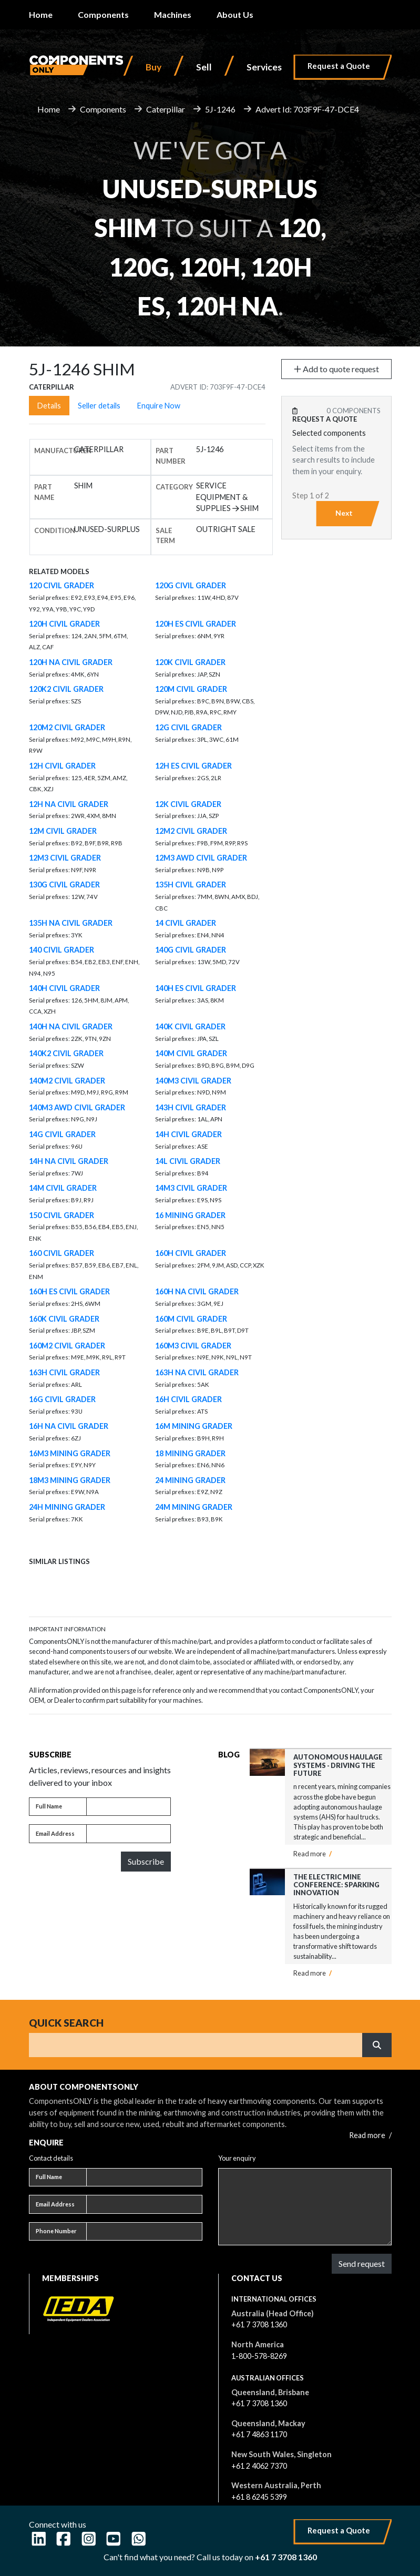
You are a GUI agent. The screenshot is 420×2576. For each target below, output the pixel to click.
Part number (171, 455)
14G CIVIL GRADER (62, 1134)
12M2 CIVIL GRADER (191, 830)
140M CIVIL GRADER (191, 1053)
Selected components (329, 432)
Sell (204, 67)
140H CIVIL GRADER (64, 988)
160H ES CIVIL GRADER (69, 1291)
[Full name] (128, 1806)
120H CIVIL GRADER (64, 623)
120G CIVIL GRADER (190, 585)
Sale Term (165, 535)
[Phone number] (144, 2231)
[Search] (196, 2045)
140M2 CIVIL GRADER (67, 1080)
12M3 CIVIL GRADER (65, 857)
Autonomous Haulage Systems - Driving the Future (338, 1765)
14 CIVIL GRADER (185, 922)
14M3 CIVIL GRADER (191, 1187)
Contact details (51, 2158)
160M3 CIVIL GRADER (193, 1345)
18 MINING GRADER (190, 1453)
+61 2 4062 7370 (259, 2465)
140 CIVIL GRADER (61, 949)
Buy (153, 67)
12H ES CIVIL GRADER (193, 765)
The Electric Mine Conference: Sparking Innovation (336, 1885)
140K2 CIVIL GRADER (66, 1053)
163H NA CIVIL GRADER (197, 1372)
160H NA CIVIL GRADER (197, 1291)
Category (174, 487)
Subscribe (146, 1861)
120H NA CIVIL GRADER (70, 662)
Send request (362, 2263)
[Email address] (128, 1833)
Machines (172, 14)
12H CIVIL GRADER (62, 765)
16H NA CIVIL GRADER (68, 1426)
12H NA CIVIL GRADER (68, 804)
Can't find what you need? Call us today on (210, 2557)
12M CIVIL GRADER (63, 830)
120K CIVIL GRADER (190, 662)
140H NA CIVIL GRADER (70, 1026)
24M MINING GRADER (193, 1506)
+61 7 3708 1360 (259, 2324)
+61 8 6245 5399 (259, 2496)
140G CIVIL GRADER (190, 949)
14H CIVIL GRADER (188, 1134)
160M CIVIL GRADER (191, 1318)
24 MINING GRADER (190, 1480)
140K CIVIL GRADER (190, 1026)
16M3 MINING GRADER (69, 1453)
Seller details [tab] (99, 405)
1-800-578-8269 (259, 2356)
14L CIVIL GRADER (187, 1161)
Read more (312, 1853)
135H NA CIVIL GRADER (70, 922)
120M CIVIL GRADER (191, 688)
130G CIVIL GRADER (64, 884)
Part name (44, 492)
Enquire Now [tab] (158, 405)
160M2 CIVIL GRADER (67, 1345)
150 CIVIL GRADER (61, 1215)
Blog (229, 1754)
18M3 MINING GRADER (69, 1480)
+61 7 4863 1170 (259, 2434)
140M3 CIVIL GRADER (193, 1080)
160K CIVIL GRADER (64, 1318)
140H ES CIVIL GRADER (195, 988)
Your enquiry (237, 2158)
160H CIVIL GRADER (190, 1253)
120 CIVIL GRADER (61, 585)
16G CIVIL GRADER (62, 1399)
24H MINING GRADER (67, 1506)
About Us (235, 14)
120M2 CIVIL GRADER (67, 727)
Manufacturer (62, 450)
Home (41, 14)
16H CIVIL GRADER (188, 1399)
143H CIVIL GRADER (190, 1107)
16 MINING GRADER (190, 1215)
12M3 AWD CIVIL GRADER (201, 857)
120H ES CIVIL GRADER (195, 623)
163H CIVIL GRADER (64, 1372)
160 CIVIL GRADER (61, 1253)
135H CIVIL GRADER (190, 884)
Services (264, 67)
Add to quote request (336, 369)
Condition (54, 530)
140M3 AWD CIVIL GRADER (77, 1107)
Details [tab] (49, 405)
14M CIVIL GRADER (63, 1187)
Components (103, 14)
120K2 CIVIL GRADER (66, 688)
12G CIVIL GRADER (188, 727)
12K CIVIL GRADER (188, 804)
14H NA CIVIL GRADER (68, 1161)
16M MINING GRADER (193, 1426)
